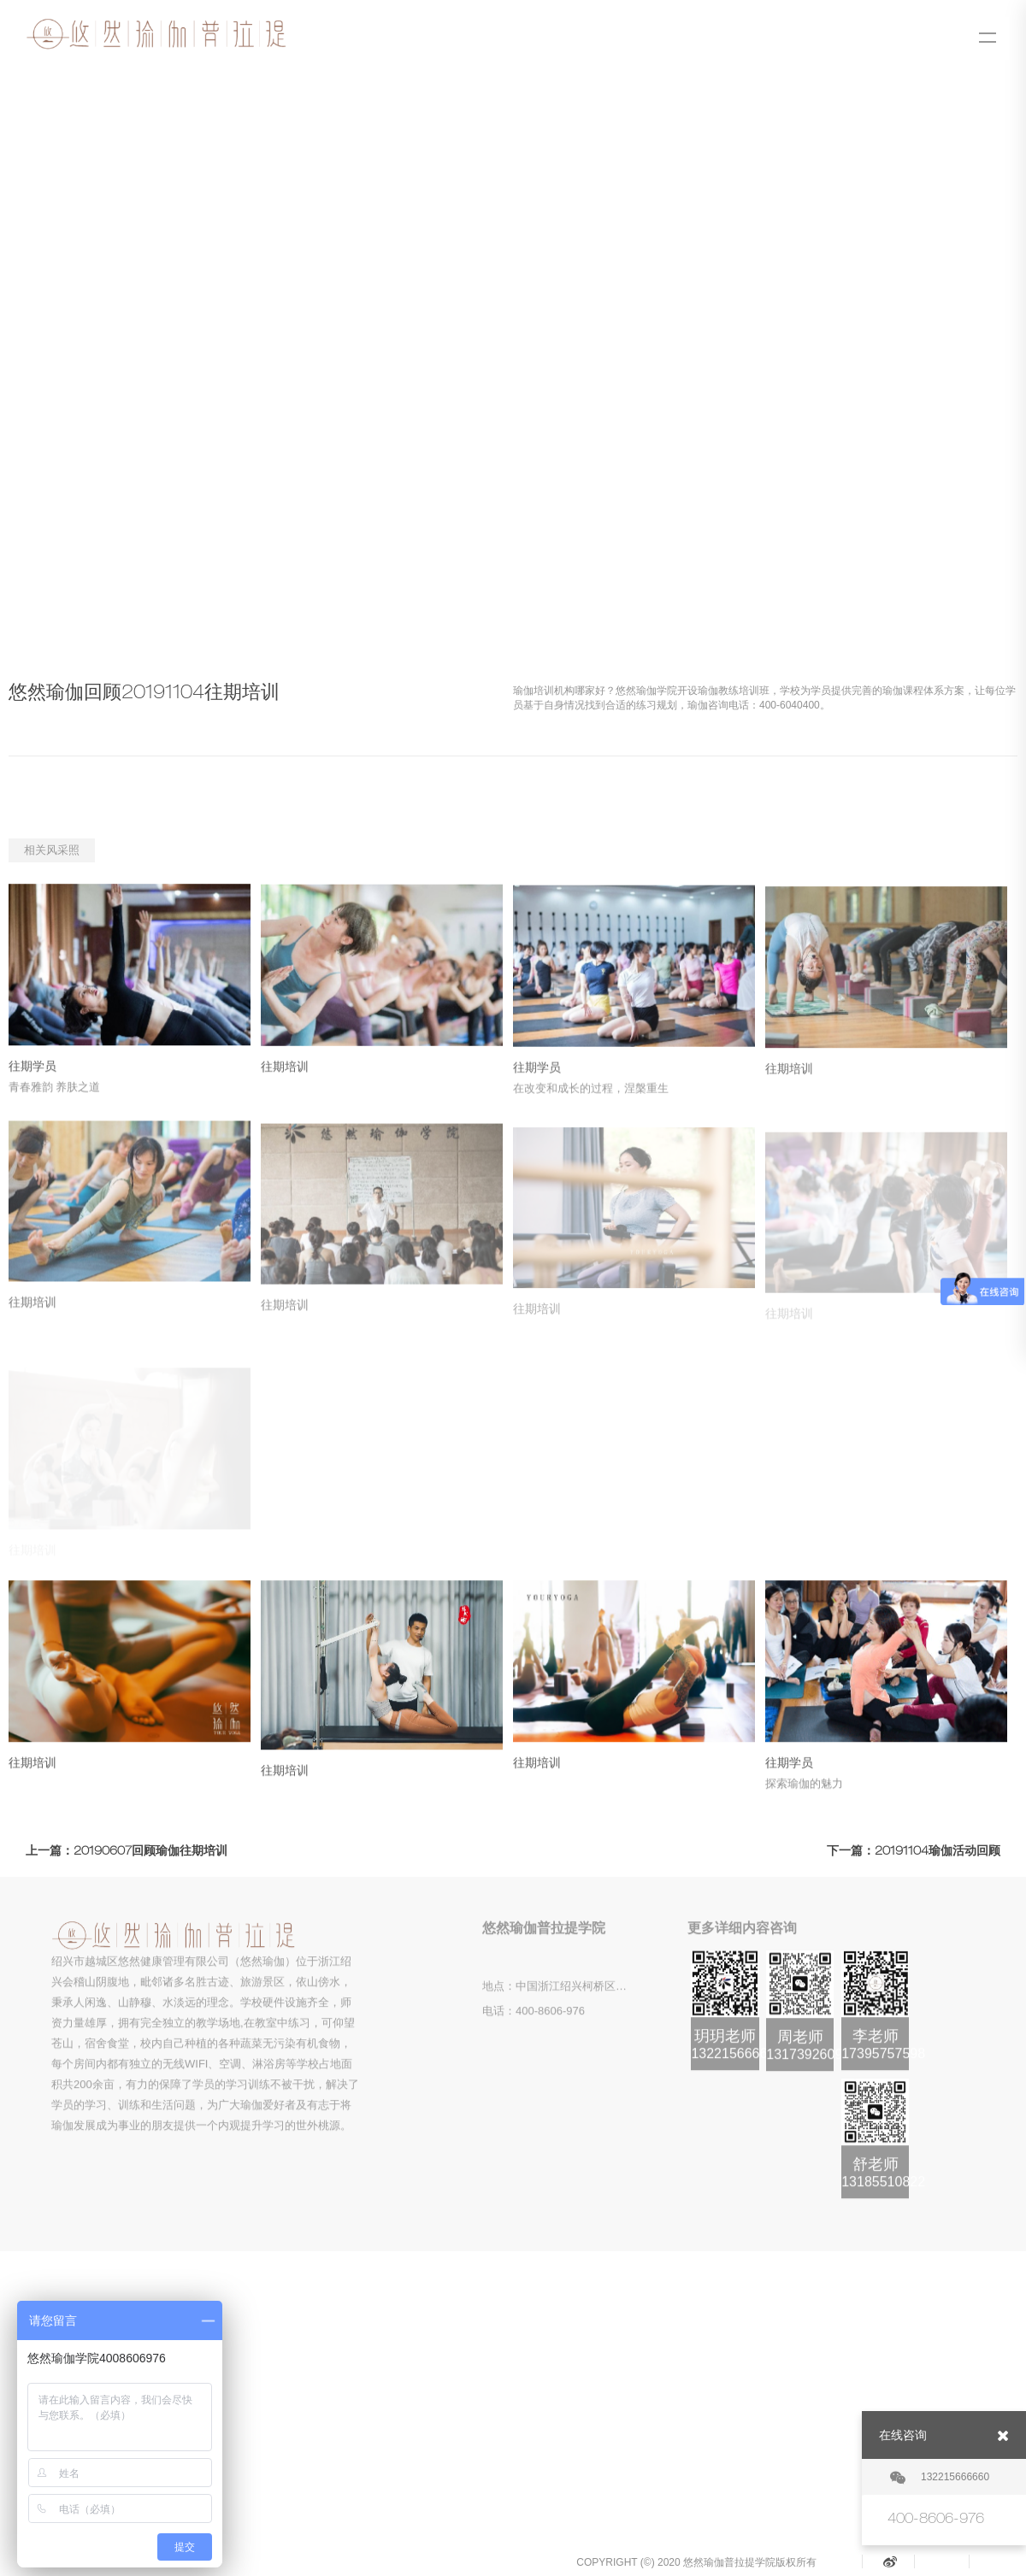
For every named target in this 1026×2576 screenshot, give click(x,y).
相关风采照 (52, 850)
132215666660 (939, 2478)
